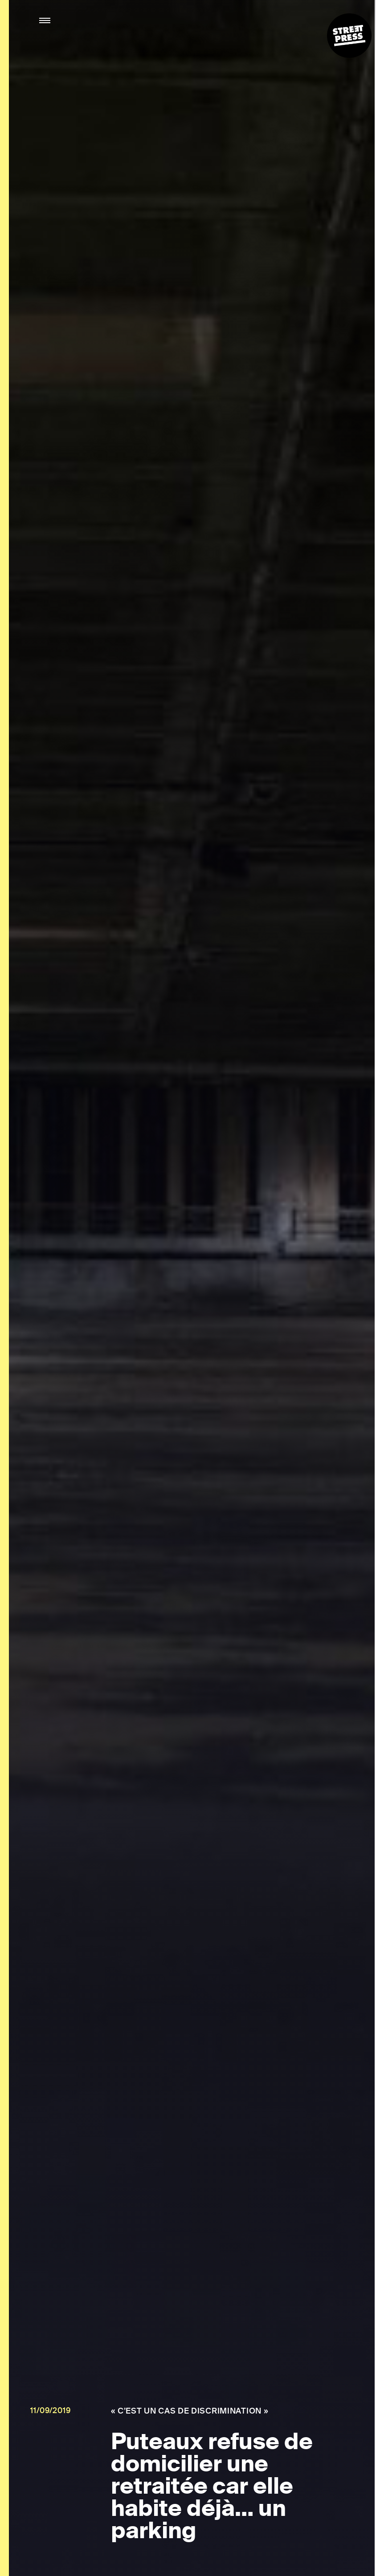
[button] (45, 20)
